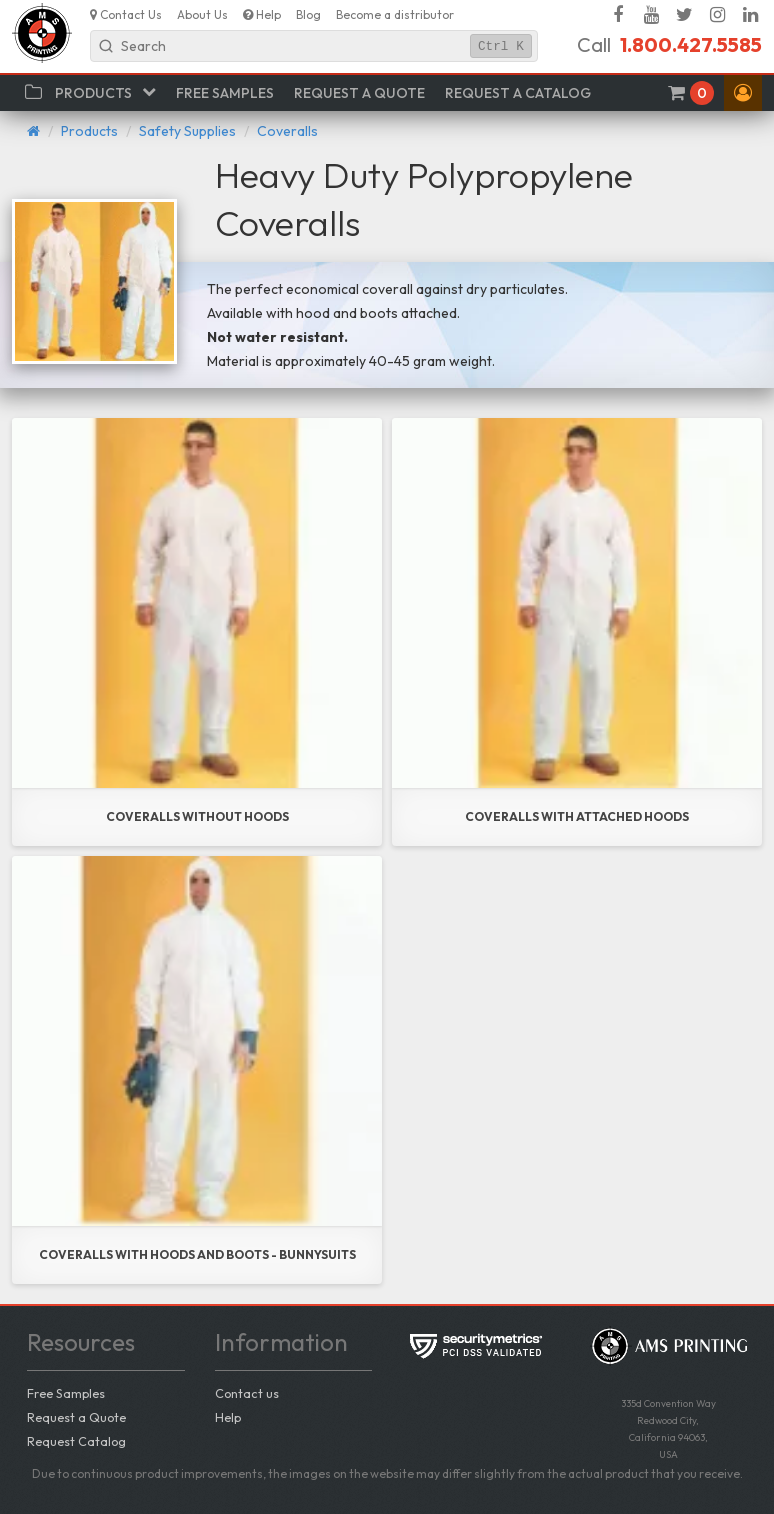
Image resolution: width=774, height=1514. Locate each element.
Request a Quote (76, 1417)
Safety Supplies (187, 131)
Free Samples (66, 1393)
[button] (743, 93)
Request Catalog (76, 1441)
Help (228, 1417)
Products (89, 131)
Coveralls (287, 131)
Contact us (247, 1393)
